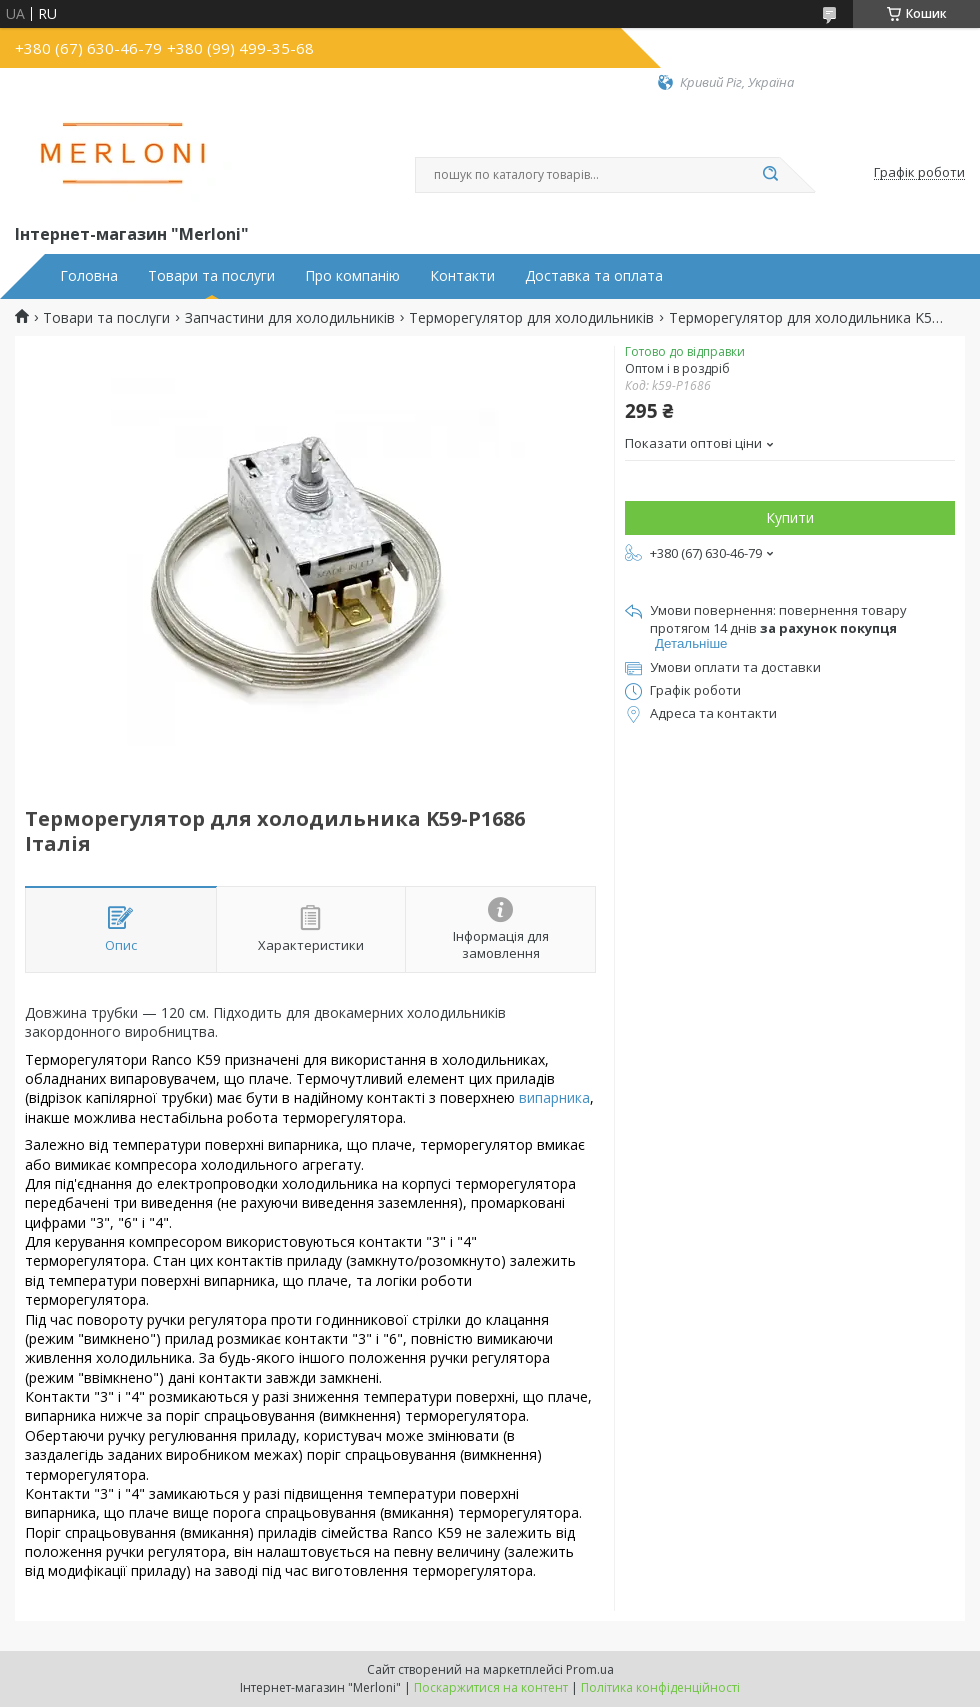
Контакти (462, 276)
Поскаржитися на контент (491, 1687)
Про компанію (352, 276)
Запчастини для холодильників (290, 318)
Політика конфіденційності (660, 1687)
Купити (790, 517)
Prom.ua (590, 1669)
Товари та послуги (211, 276)
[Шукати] (770, 175)
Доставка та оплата (594, 276)
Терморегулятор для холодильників (531, 318)
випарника (554, 1097)
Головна (89, 276)
